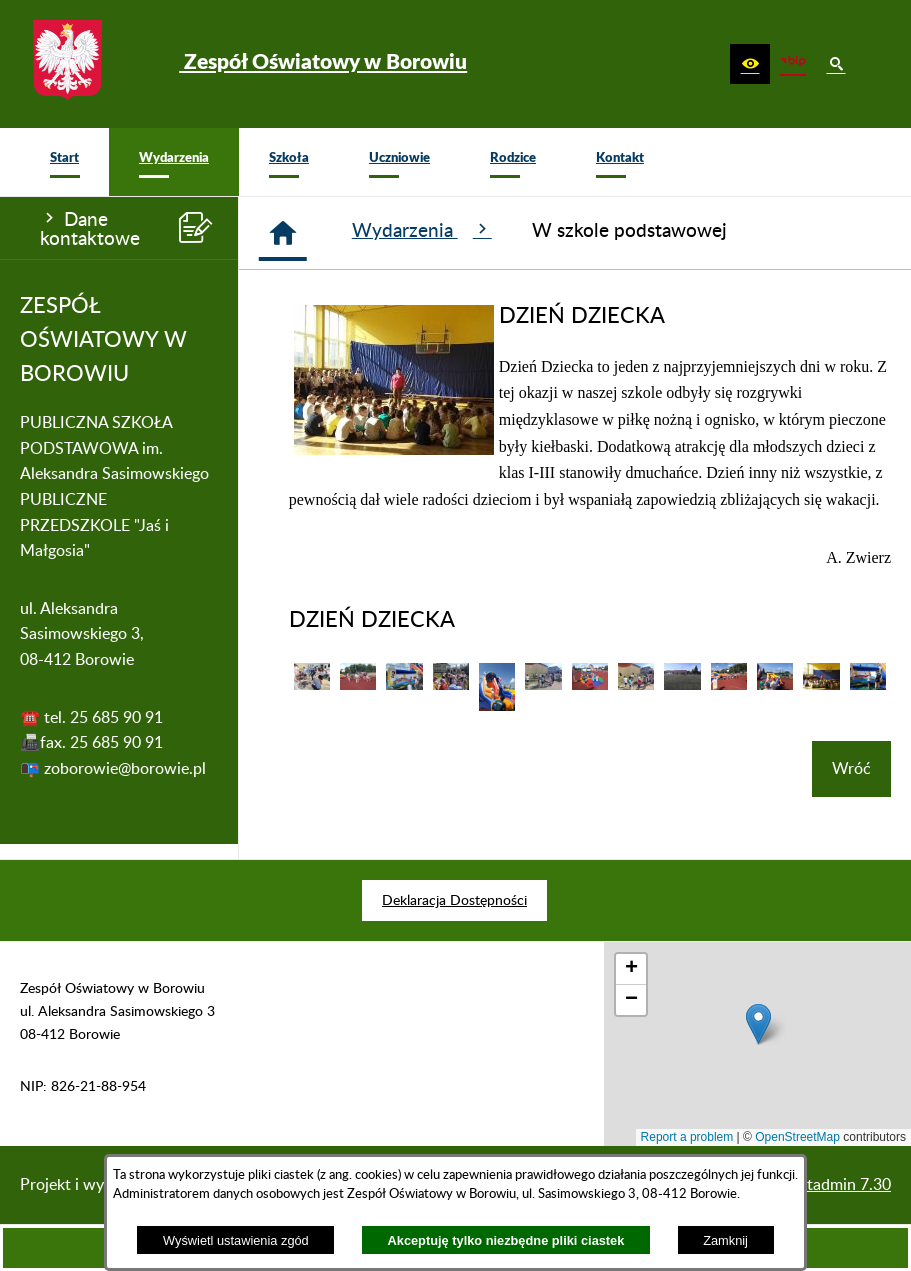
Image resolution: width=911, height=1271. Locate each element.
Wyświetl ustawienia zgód (236, 1240)
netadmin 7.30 (840, 1185)
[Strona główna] (283, 233)
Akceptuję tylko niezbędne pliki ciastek (506, 1240)
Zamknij (725, 1240)
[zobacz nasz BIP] (793, 64)
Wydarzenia (422, 230)
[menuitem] (64, 162)
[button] (750, 64)
